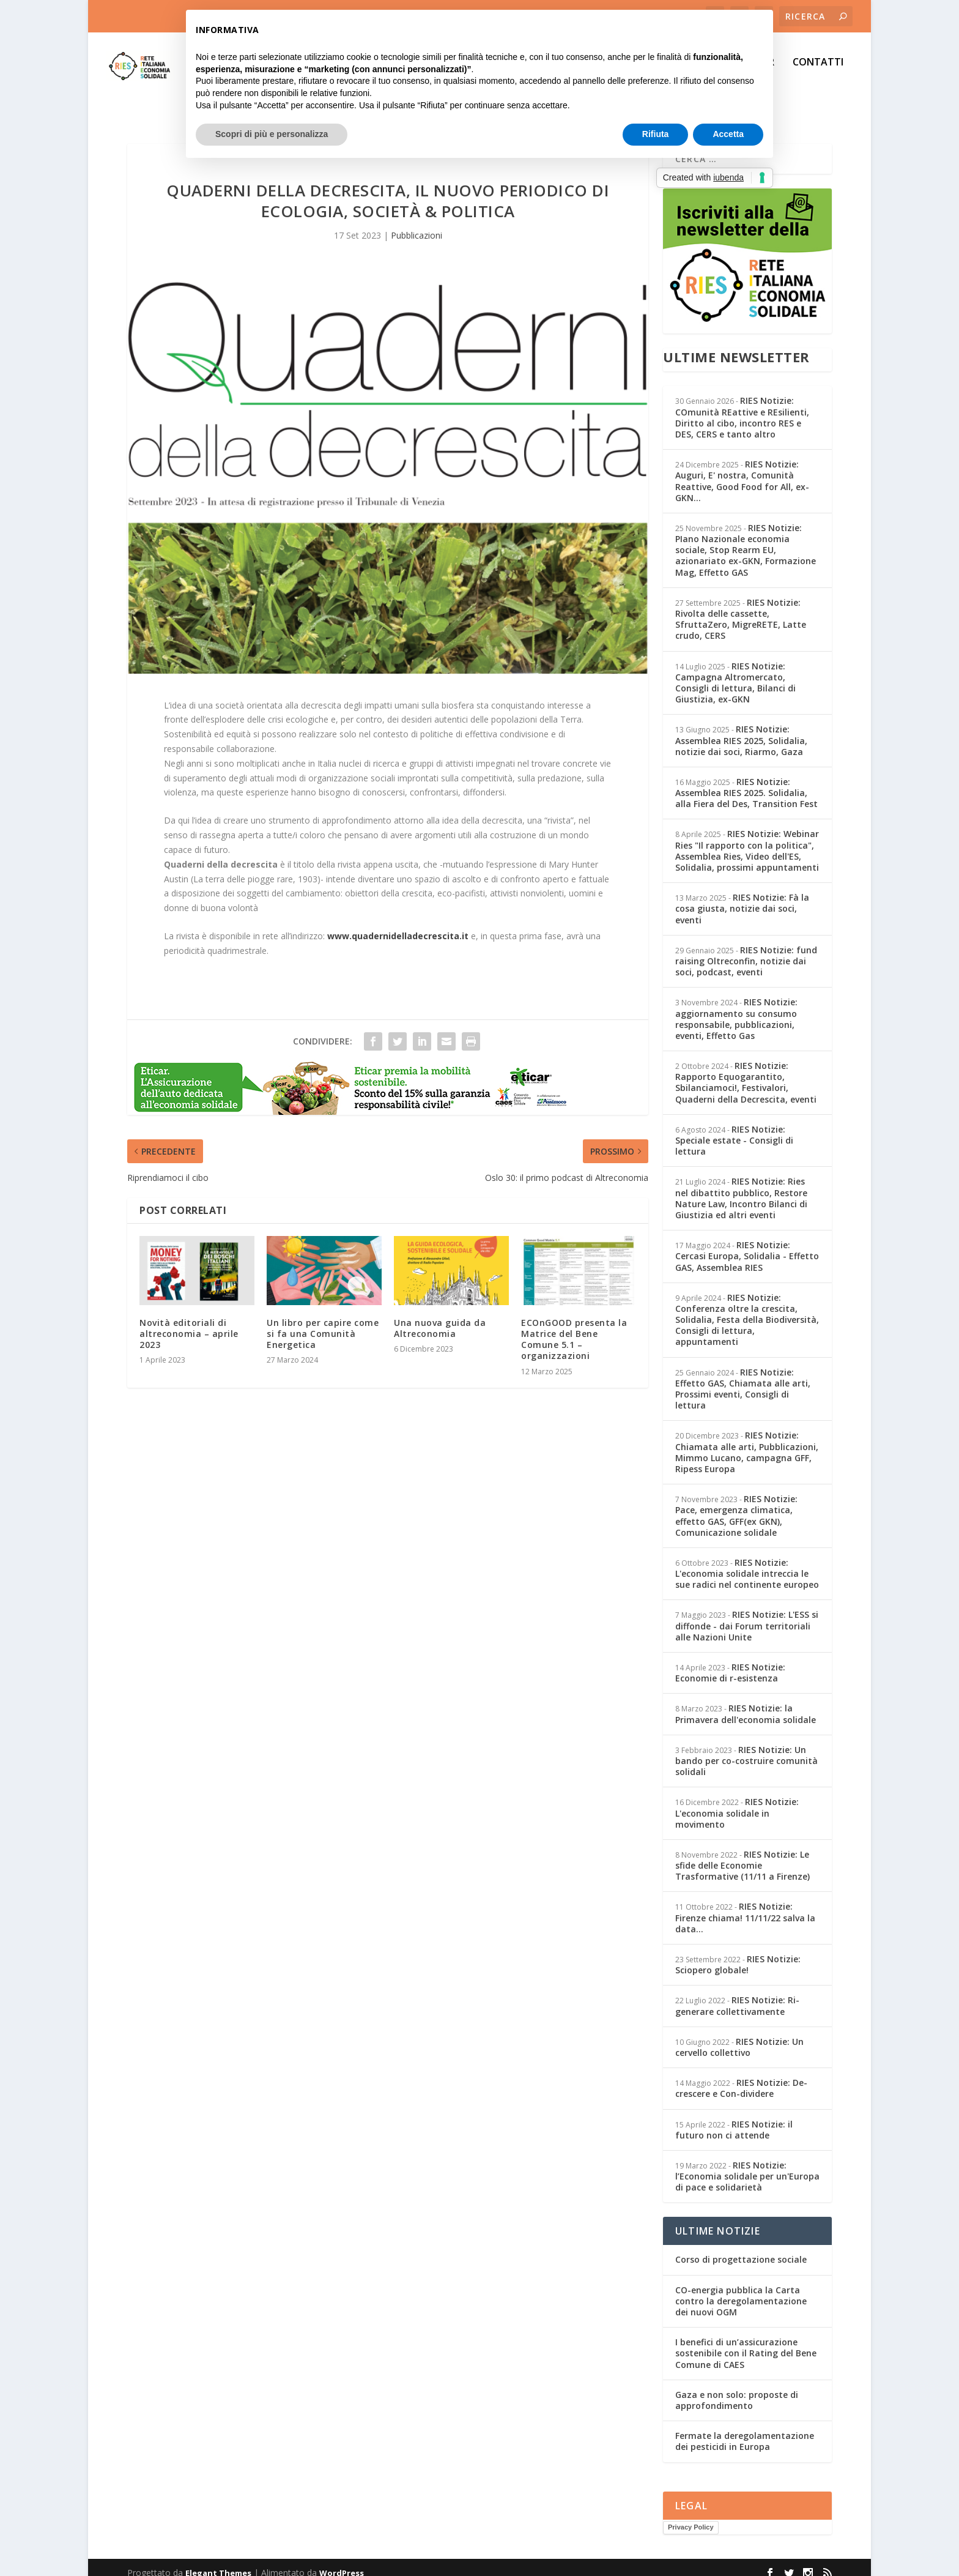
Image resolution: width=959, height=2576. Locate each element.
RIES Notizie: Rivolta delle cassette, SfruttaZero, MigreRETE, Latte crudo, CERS (740, 608)
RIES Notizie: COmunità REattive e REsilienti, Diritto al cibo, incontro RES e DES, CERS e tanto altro (742, 406)
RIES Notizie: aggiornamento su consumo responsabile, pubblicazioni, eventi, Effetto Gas (736, 1007)
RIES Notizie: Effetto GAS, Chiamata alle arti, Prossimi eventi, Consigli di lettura (742, 1378)
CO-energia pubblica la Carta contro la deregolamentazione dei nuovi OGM (741, 2290)
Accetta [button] (728, 134)
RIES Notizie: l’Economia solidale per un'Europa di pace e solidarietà (747, 2165)
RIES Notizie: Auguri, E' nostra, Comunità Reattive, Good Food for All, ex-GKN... (742, 470)
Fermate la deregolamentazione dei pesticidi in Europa (744, 2430)
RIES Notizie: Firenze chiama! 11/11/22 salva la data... (745, 1906)
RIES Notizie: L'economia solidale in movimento (737, 1801)
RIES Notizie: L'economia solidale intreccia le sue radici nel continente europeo (747, 1562)
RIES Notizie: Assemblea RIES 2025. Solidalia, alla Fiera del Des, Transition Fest (746, 781)
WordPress (341, 2561)
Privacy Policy (691, 2516)
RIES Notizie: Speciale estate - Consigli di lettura (734, 1129)
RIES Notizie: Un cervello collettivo (739, 2036)
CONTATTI (818, 71)
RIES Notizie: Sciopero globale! (738, 1953)
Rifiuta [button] (655, 134)
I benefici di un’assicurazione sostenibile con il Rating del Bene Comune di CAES (745, 2342)
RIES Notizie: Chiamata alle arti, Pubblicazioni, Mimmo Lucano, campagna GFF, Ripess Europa (746, 1441)
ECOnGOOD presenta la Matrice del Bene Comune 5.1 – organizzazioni (574, 1328)
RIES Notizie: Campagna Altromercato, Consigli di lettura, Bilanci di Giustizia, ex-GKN (735, 671)
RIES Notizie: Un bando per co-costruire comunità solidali (746, 1749)
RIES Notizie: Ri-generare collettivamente (737, 1994)
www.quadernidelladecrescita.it (397, 925)
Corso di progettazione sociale (741, 2248)
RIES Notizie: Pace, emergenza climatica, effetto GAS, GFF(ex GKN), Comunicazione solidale (736, 1504)
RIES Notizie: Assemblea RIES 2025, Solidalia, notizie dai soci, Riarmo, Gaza (741, 729)
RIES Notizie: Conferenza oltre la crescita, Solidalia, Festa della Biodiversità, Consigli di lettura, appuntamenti (747, 1309)
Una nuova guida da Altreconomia (440, 1317)
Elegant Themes (218, 2561)
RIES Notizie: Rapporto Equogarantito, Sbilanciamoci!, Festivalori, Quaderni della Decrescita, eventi (745, 1071)
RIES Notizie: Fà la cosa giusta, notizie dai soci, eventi (742, 897)
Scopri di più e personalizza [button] (271, 134)
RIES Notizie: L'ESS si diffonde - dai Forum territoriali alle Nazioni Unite (746, 1614)
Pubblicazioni (416, 224)
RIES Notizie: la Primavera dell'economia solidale (745, 1702)
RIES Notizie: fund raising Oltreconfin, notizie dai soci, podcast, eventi (746, 950)
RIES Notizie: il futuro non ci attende (734, 2118)
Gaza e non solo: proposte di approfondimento (736, 2389)
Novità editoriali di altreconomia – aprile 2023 (189, 1322)
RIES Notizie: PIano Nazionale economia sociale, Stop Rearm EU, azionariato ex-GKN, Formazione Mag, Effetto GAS (745, 539)
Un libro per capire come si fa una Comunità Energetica (323, 1322)
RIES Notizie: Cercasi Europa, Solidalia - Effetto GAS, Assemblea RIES (747, 1245)
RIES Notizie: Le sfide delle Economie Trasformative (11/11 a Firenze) (742, 1854)
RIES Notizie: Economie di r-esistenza (730, 1661)
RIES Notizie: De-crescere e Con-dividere (741, 2077)
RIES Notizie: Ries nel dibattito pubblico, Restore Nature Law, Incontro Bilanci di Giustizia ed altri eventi (741, 1187)
